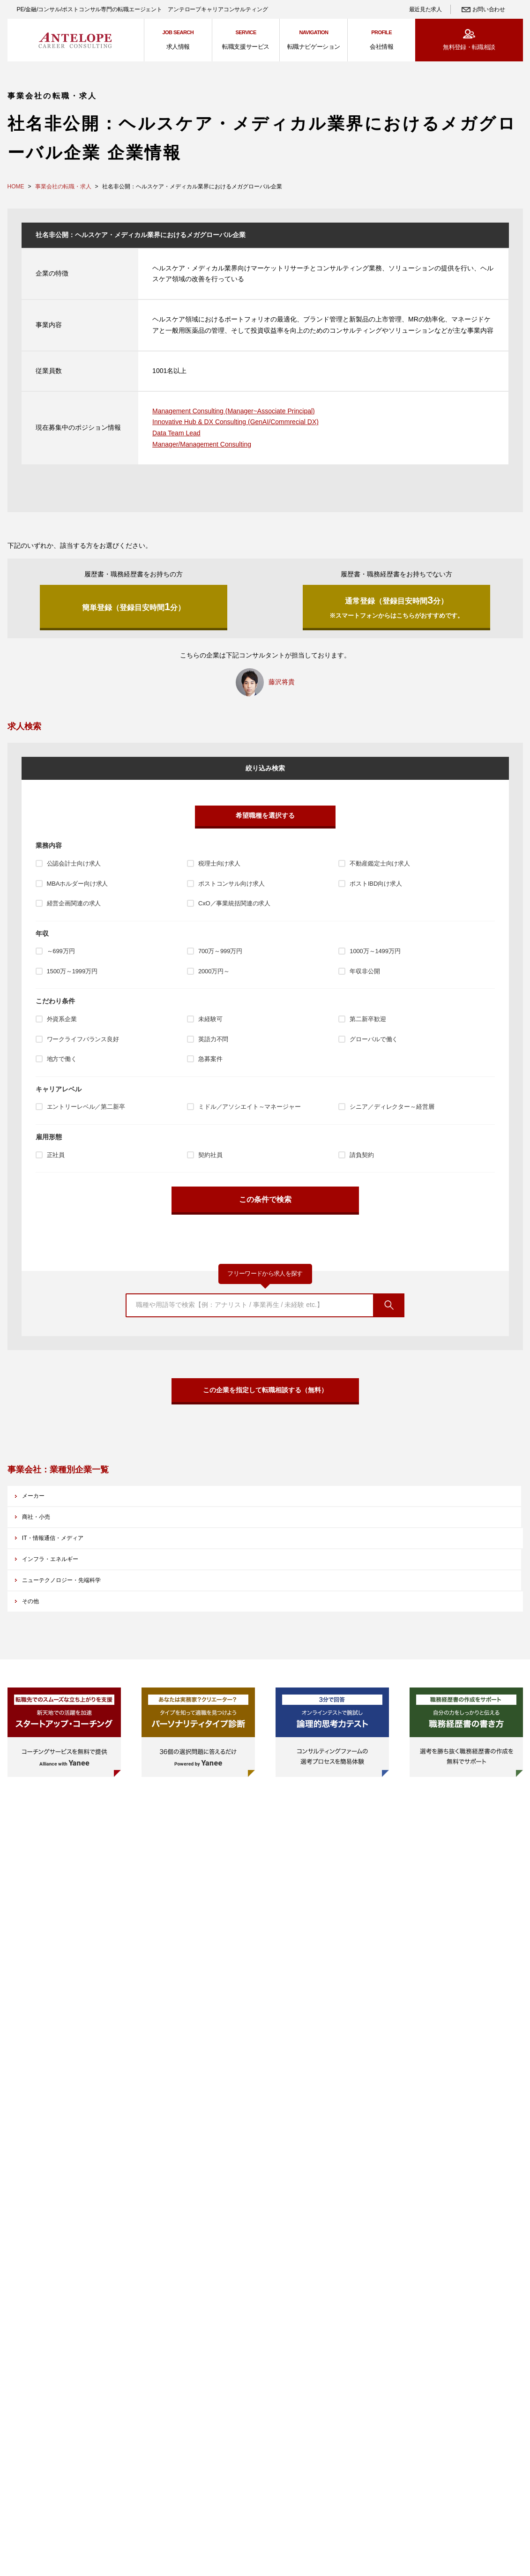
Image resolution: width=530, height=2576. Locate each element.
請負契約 (361, 1160)
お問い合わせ (488, 9)
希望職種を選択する (265, 821)
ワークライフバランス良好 (83, 1044)
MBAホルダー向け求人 (77, 889)
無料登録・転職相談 (469, 47)
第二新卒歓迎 (368, 1024)
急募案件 (210, 1064)
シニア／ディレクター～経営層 (392, 1112)
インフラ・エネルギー (62, 1554)
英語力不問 (213, 1044)
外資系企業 (62, 1024)
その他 (362, 1554)
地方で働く (62, 1064)
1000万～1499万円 (375, 956)
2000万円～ (214, 976)
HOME (15, 186)
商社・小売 (207, 1518)
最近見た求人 (425, 9)
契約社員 (210, 1160)
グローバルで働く (374, 1044)
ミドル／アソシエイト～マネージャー (249, 1112)
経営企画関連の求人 (74, 908)
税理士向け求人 (219, 869)
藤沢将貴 (282, 687)
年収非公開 (365, 976)
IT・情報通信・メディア (387, 1518)
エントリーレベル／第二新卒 (86, 1112)
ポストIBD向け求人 (376, 889)
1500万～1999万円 (72, 976)
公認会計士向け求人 (74, 869)
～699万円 (61, 956)
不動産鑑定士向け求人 (380, 869)
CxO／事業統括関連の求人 (234, 908)
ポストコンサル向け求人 (231, 889)
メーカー (43, 1518)
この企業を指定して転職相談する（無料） (265, 1402)
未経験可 (210, 1024)
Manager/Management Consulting (201, 444)
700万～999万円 (220, 956)
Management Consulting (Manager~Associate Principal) (233, 411)
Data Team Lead (176, 433)
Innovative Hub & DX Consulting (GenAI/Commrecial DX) (235, 422)
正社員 (56, 1160)
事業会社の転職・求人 (63, 186)
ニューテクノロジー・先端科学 (237, 1554)
